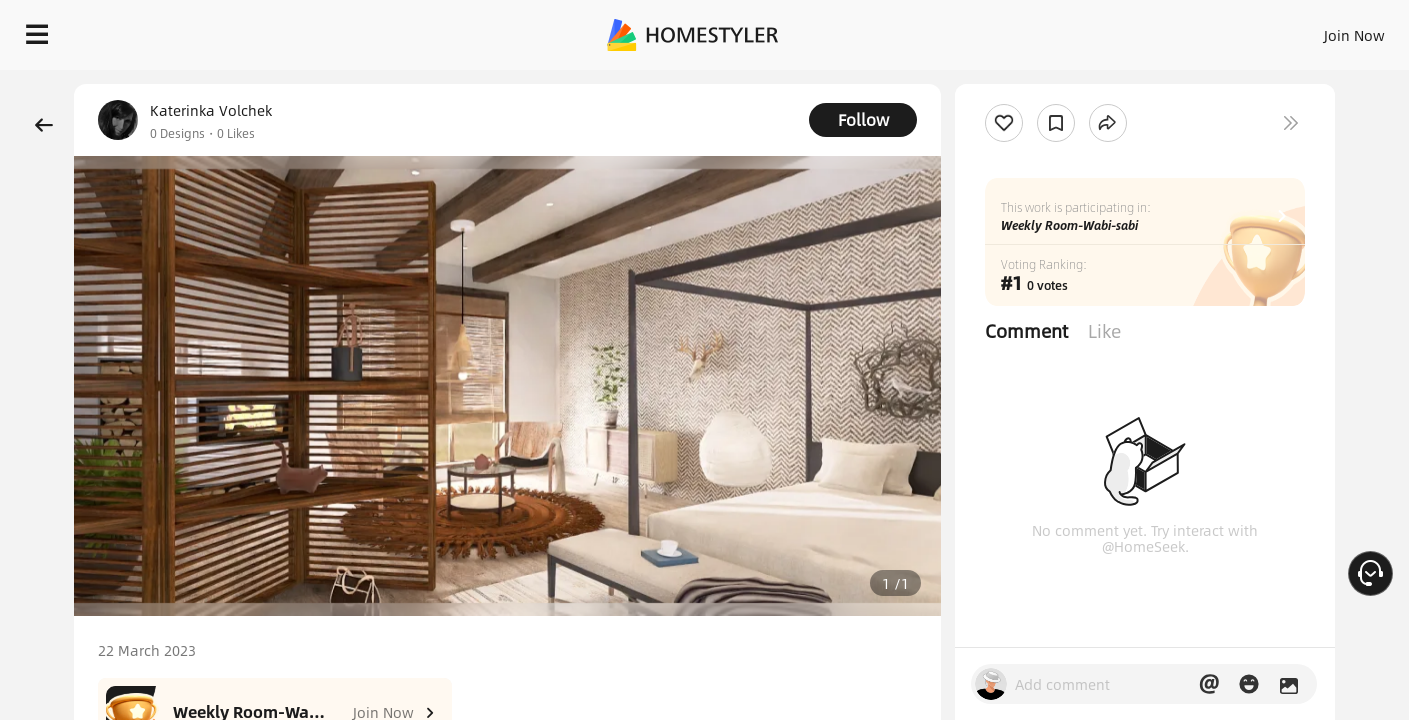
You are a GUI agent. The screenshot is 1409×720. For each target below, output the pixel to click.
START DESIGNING (1309, 30)
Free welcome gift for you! (994, 80)
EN (1183, 30)
